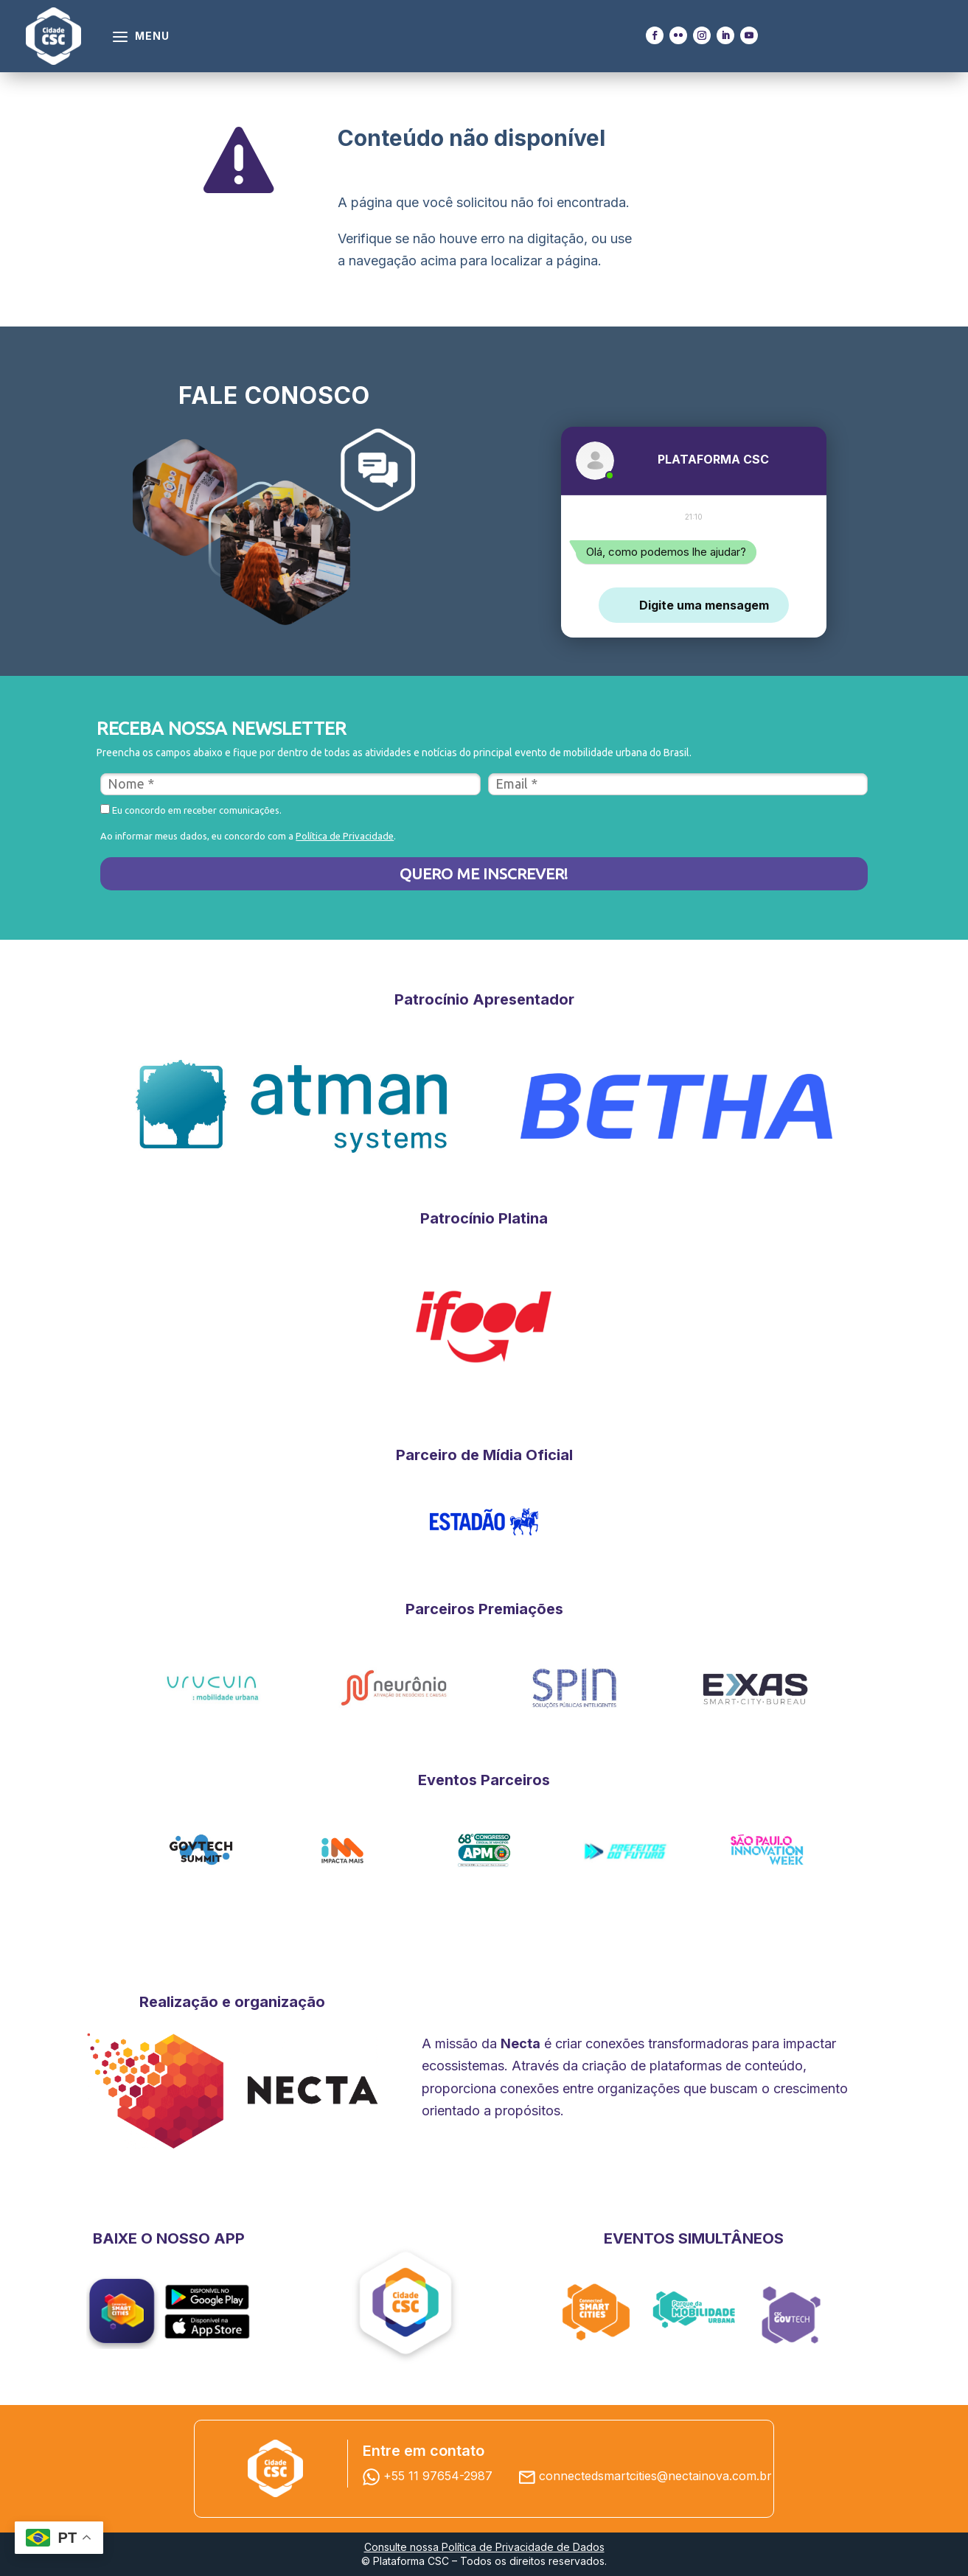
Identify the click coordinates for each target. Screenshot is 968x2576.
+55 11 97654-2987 (431, 2475)
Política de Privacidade (345, 836)
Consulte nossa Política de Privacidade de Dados (484, 2547)
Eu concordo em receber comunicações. (191, 809)
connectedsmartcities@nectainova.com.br (655, 2475)
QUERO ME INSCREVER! (484, 873)
